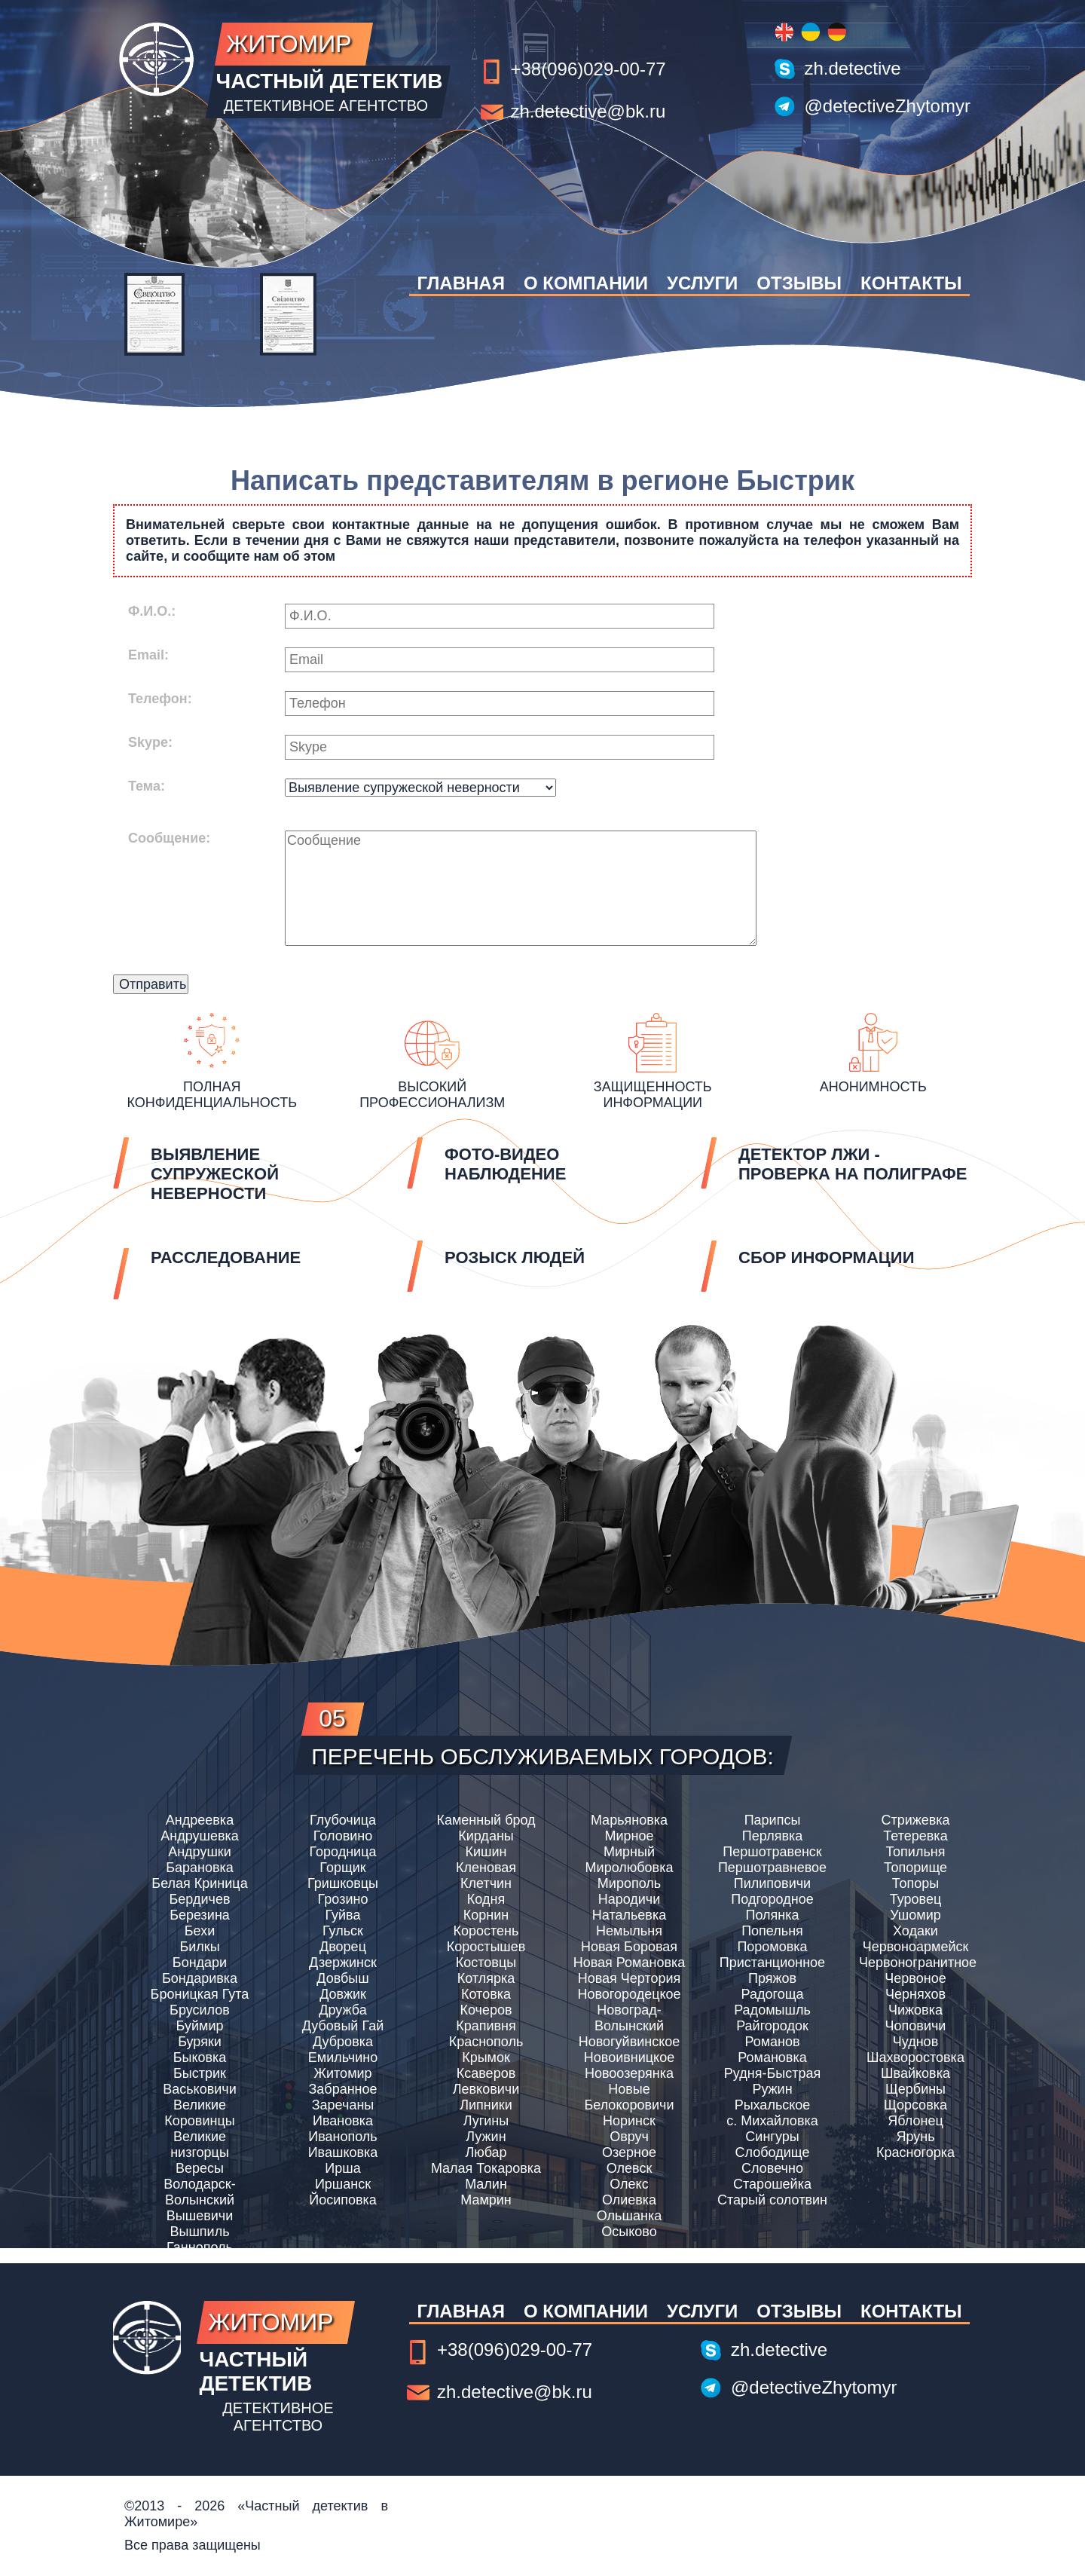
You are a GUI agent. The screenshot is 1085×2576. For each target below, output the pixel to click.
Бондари (200, 1962)
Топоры (915, 1883)
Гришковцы (342, 1883)
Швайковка (915, 2073)
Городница (343, 1851)
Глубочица (343, 1820)
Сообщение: (169, 838)
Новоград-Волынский (629, 2017)
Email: (148, 654)
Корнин (486, 1915)
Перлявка (772, 1835)
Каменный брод (485, 1820)
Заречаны (343, 2105)
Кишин (486, 1851)
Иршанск (343, 2184)
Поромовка (772, 1946)
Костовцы (486, 1962)
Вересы (200, 2168)
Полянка (772, 1915)
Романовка (772, 2057)
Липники (486, 2105)
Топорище (915, 1867)
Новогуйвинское (629, 2041)
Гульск (342, 1930)
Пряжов (772, 1978)
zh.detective (853, 68)
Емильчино (343, 2057)
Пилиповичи (772, 1883)
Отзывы (799, 283)
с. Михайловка (772, 2120)
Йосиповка (343, 2199)
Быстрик (199, 2073)
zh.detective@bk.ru (588, 111)
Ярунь (915, 2136)
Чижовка (915, 2010)
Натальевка (629, 1915)
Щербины (915, 2089)
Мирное (628, 1835)
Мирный (629, 1851)
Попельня (772, 1930)
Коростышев (486, 1946)
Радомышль (772, 2010)
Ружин (772, 2089)
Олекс (629, 2184)
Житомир (342, 2073)
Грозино (343, 1899)
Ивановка (343, 2120)
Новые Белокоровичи (629, 2097)
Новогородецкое (628, 1994)
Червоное (915, 1978)
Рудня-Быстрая (772, 2073)
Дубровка (343, 2041)
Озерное (629, 2152)
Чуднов (915, 2041)
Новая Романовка (629, 1962)
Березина (200, 1915)
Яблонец (915, 2120)
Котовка (486, 1994)
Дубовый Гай (343, 2025)
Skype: (150, 742)
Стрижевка (915, 1820)
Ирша (342, 2168)
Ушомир (915, 1915)
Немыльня (629, 1930)
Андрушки (199, 1851)
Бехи (200, 1930)
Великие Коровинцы (199, 2112)
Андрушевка (199, 1835)
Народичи (629, 1899)
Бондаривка (199, 1978)
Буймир (200, 2025)
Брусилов (200, 2010)
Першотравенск (772, 1851)
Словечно (772, 2168)
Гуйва (343, 1915)
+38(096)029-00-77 (588, 69)
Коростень (486, 1930)
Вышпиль (199, 2231)
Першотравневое (772, 1867)
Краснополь (486, 2041)
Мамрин (486, 2199)
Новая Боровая (629, 1946)
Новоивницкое (629, 2057)
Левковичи (486, 2089)
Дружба (342, 2010)
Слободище (772, 2152)
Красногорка (915, 2152)
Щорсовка (915, 2105)
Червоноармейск (916, 1946)
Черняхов (915, 1994)
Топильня (916, 1851)
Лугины (486, 2120)
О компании (586, 283)
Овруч (629, 2136)
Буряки (200, 2041)
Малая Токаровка (486, 2168)
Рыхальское (773, 2105)
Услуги (702, 283)
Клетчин (486, 1883)
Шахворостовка (915, 2057)
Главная (460, 283)
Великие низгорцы (199, 2144)
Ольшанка (629, 2215)
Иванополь (342, 2136)
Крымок (486, 2057)
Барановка (200, 1867)
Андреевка (200, 1820)
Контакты (911, 283)
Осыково (628, 2231)
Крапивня (486, 2025)
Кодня (486, 1899)
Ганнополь (200, 2247)
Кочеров (486, 2010)
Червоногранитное (915, 1962)
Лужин (486, 2136)
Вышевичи (200, 2215)
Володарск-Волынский (199, 2192)
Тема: (146, 786)
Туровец (915, 1899)
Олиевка (629, 2199)
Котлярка (486, 1978)
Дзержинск (343, 1962)
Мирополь (629, 1883)
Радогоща (772, 1994)
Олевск (630, 2168)
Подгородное (772, 1899)
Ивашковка (343, 2152)
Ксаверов (486, 2073)
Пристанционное (772, 1962)
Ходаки (915, 1930)
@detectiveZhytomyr (887, 106)
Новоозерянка (629, 2073)
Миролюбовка (629, 1867)
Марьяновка (629, 1820)
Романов (771, 2041)
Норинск (629, 2120)
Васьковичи (200, 2089)
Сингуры (772, 2136)
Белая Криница (199, 1883)
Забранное (342, 2089)
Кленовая (486, 1867)
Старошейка (772, 2184)
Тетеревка (915, 1835)
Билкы (199, 1946)
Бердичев (200, 1899)
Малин (486, 2184)
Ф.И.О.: (152, 611)
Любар (485, 2152)
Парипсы (772, 1820)
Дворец (342, 1946)
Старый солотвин (772, 2199)
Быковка (200, 2057)
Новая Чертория (629, 1978)
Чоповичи (915, 2025)
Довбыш (342, 1978)
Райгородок (772, 2025)
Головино (342, 1835)
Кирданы (486, 1835)
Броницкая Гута (200, 1994)
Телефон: (160, 698)
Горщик (342, 1867)
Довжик (342, 1994)
